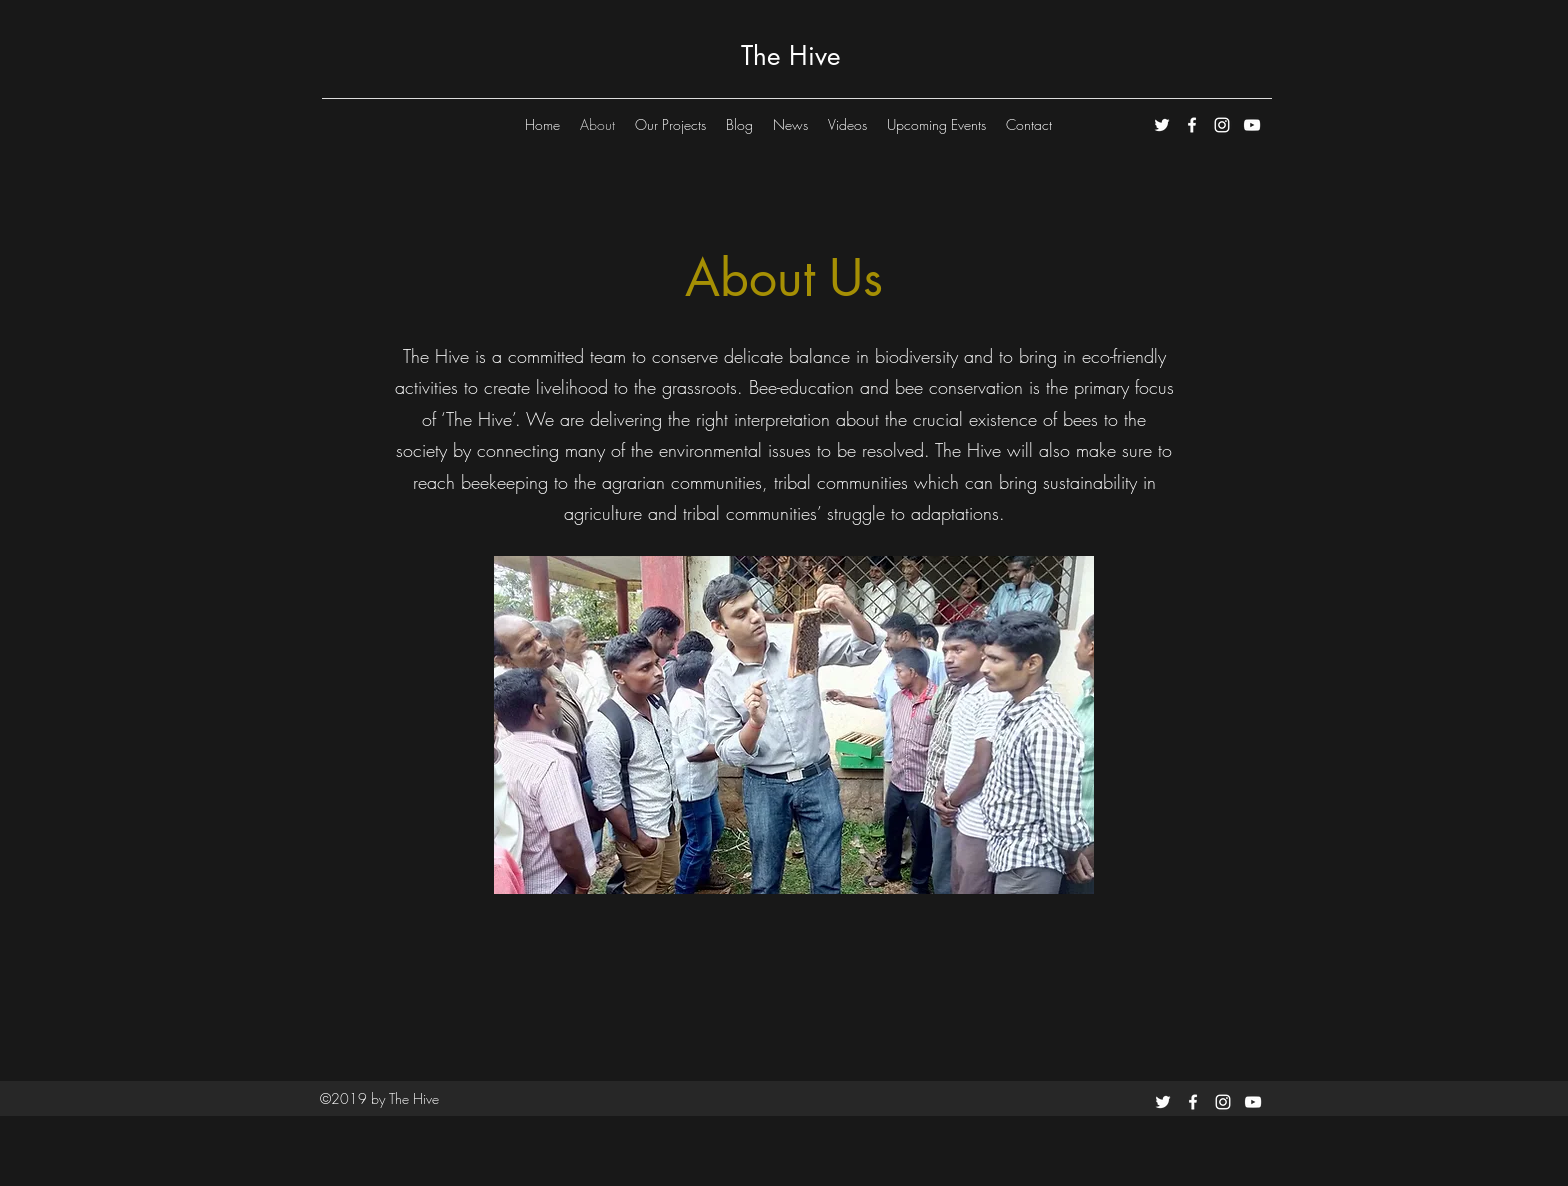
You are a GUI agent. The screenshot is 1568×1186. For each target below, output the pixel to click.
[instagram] (1222, 125)
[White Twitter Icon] (1162, 125)
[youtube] (1252, 125)
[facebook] (1192, 125)
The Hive (791, 56)
